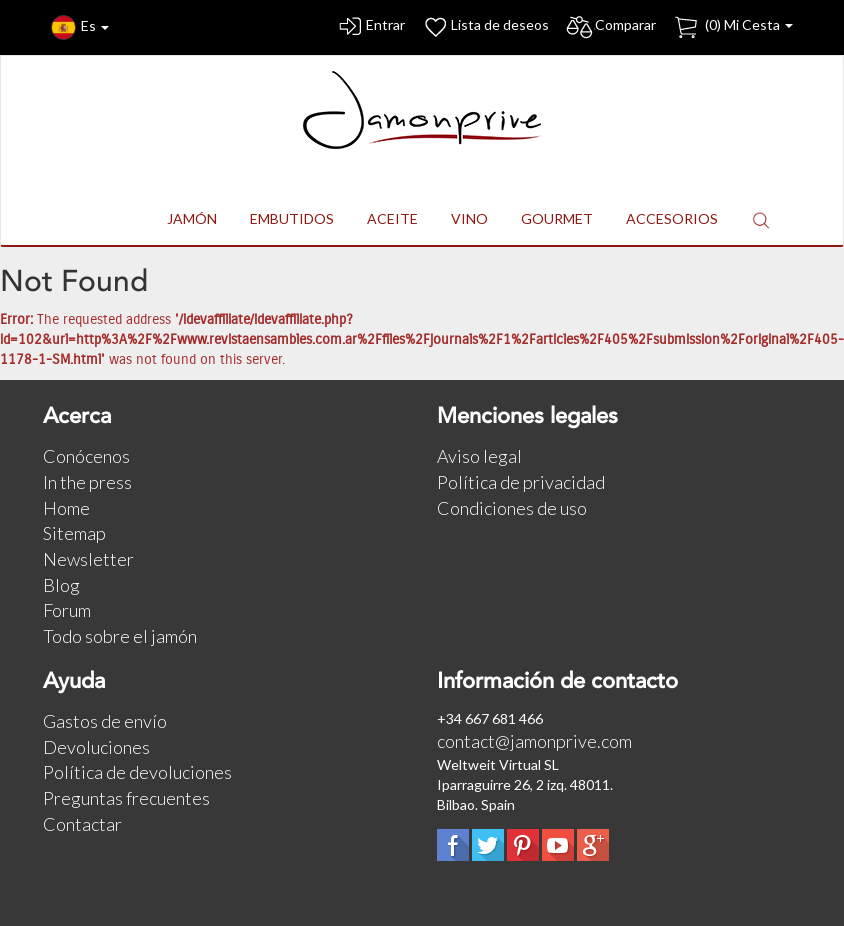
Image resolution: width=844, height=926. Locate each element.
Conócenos (86, 456)
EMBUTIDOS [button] (292, 218)
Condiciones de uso (512, 508)
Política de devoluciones (137, 772)
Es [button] (80, 27)
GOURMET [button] (557, 218)
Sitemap (74, 533)
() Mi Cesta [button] (732, 27)
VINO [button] (469, 218)
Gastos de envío (105, 721)
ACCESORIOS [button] (672, 218)
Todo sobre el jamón (120, 636)
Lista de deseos (485, 27)
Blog (61, 585)
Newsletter (88, 559)
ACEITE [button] (392, 218)
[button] (761, 219)
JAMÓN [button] (192, 218)
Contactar (82, 824)
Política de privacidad (521, 482)
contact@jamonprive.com (534, 741)
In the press (87, 482)
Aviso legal (479, 456)
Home (66, 508)
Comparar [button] (610, 27)
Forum (67, 610)
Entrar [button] (370, 27)
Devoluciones (96, 747)
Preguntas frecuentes (126, 798)
